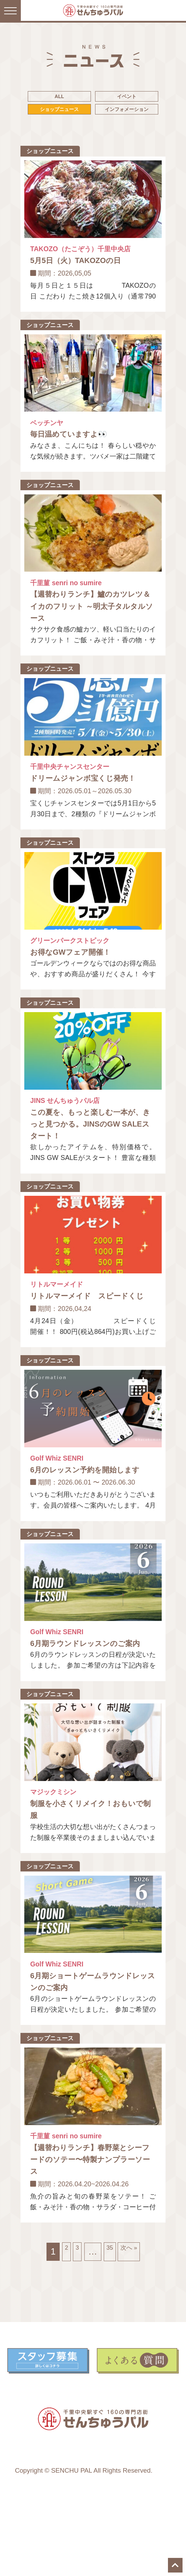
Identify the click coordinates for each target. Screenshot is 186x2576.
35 (109, 2322)
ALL (93, 99)
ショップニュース (93, 136)
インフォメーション (93, 155)
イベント (93, 117)
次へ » (137, 2322)
